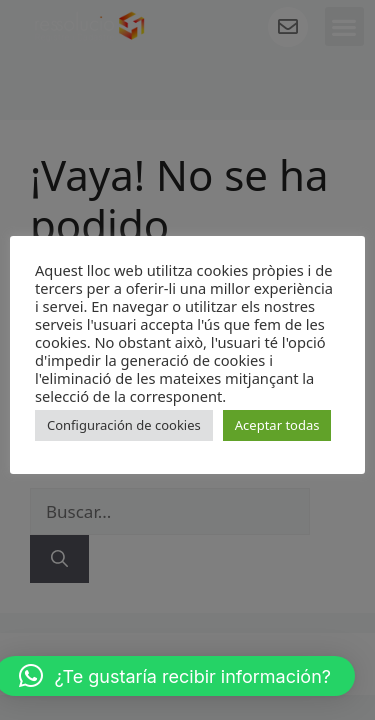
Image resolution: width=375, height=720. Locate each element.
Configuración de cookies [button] (124, 425)
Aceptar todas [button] (277, 425)
